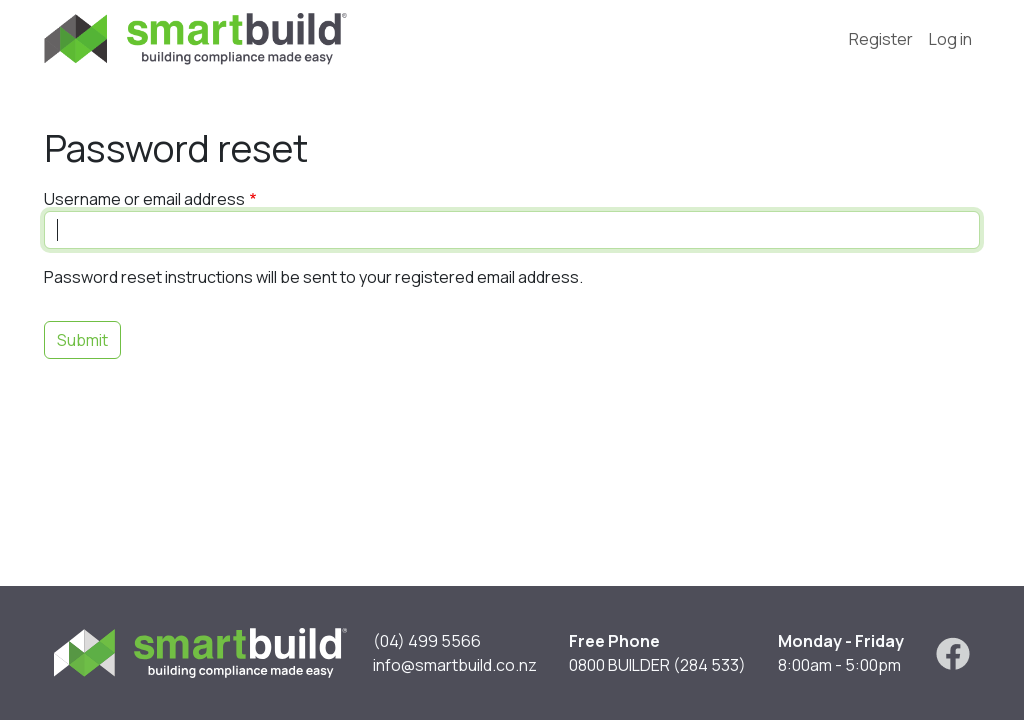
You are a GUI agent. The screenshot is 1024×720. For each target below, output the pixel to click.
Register (881, 39)
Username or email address (144, 199)
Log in (950, 39)
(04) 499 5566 (427, 641)
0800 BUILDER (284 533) (657, 665)
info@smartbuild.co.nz (455, 665)
